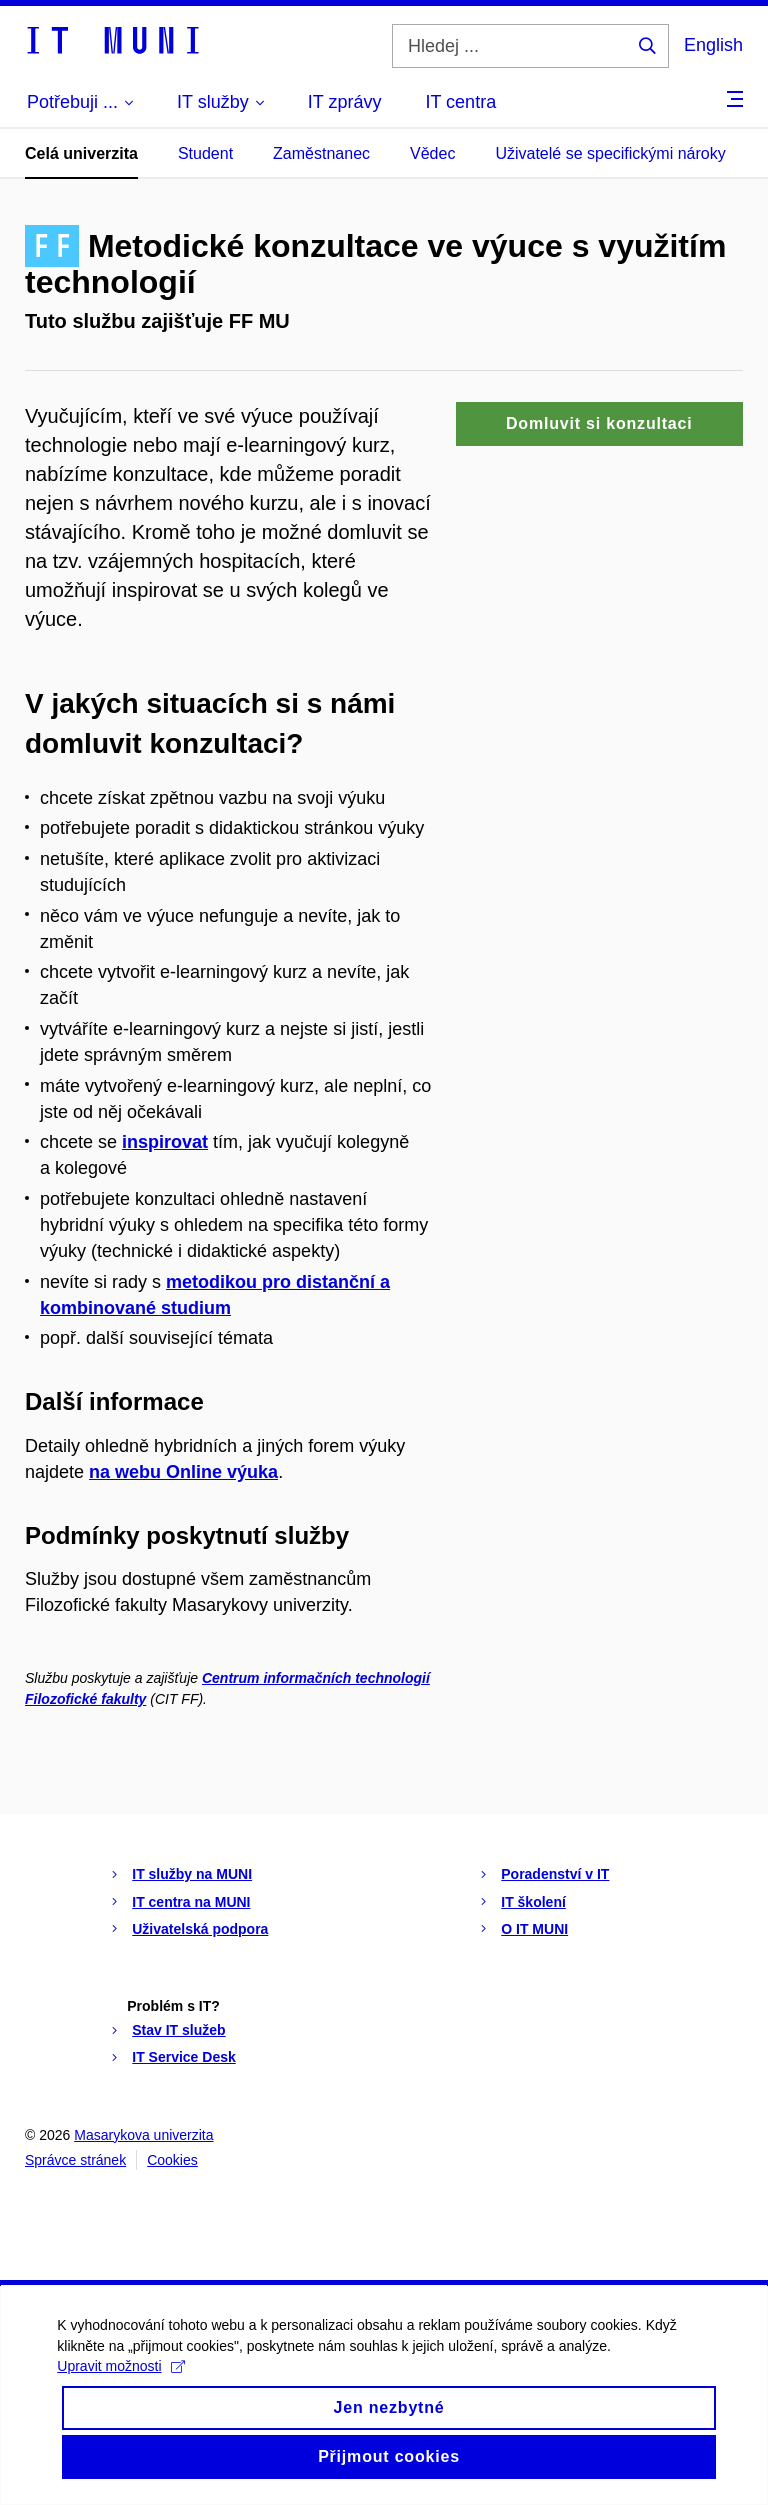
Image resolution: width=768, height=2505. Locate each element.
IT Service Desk (184, 2057)
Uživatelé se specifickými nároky (610, 153)
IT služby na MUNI (192, 1874)
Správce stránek (75, 2160)
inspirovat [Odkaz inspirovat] (165, 1142)
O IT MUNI (534, 1929)
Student (205, 153)
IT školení (533, 1902)
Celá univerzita (81, 153)
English (713, 45)
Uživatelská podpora (200, 1929)
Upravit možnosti (123, 2395)
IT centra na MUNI (191, 1902)
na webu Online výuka (183, 1472)
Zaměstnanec (321, 153)
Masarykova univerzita (143, 2135)
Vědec (432, 153)
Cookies (172, 2160)
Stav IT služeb (178, 2030)
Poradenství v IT (555, 1874)
